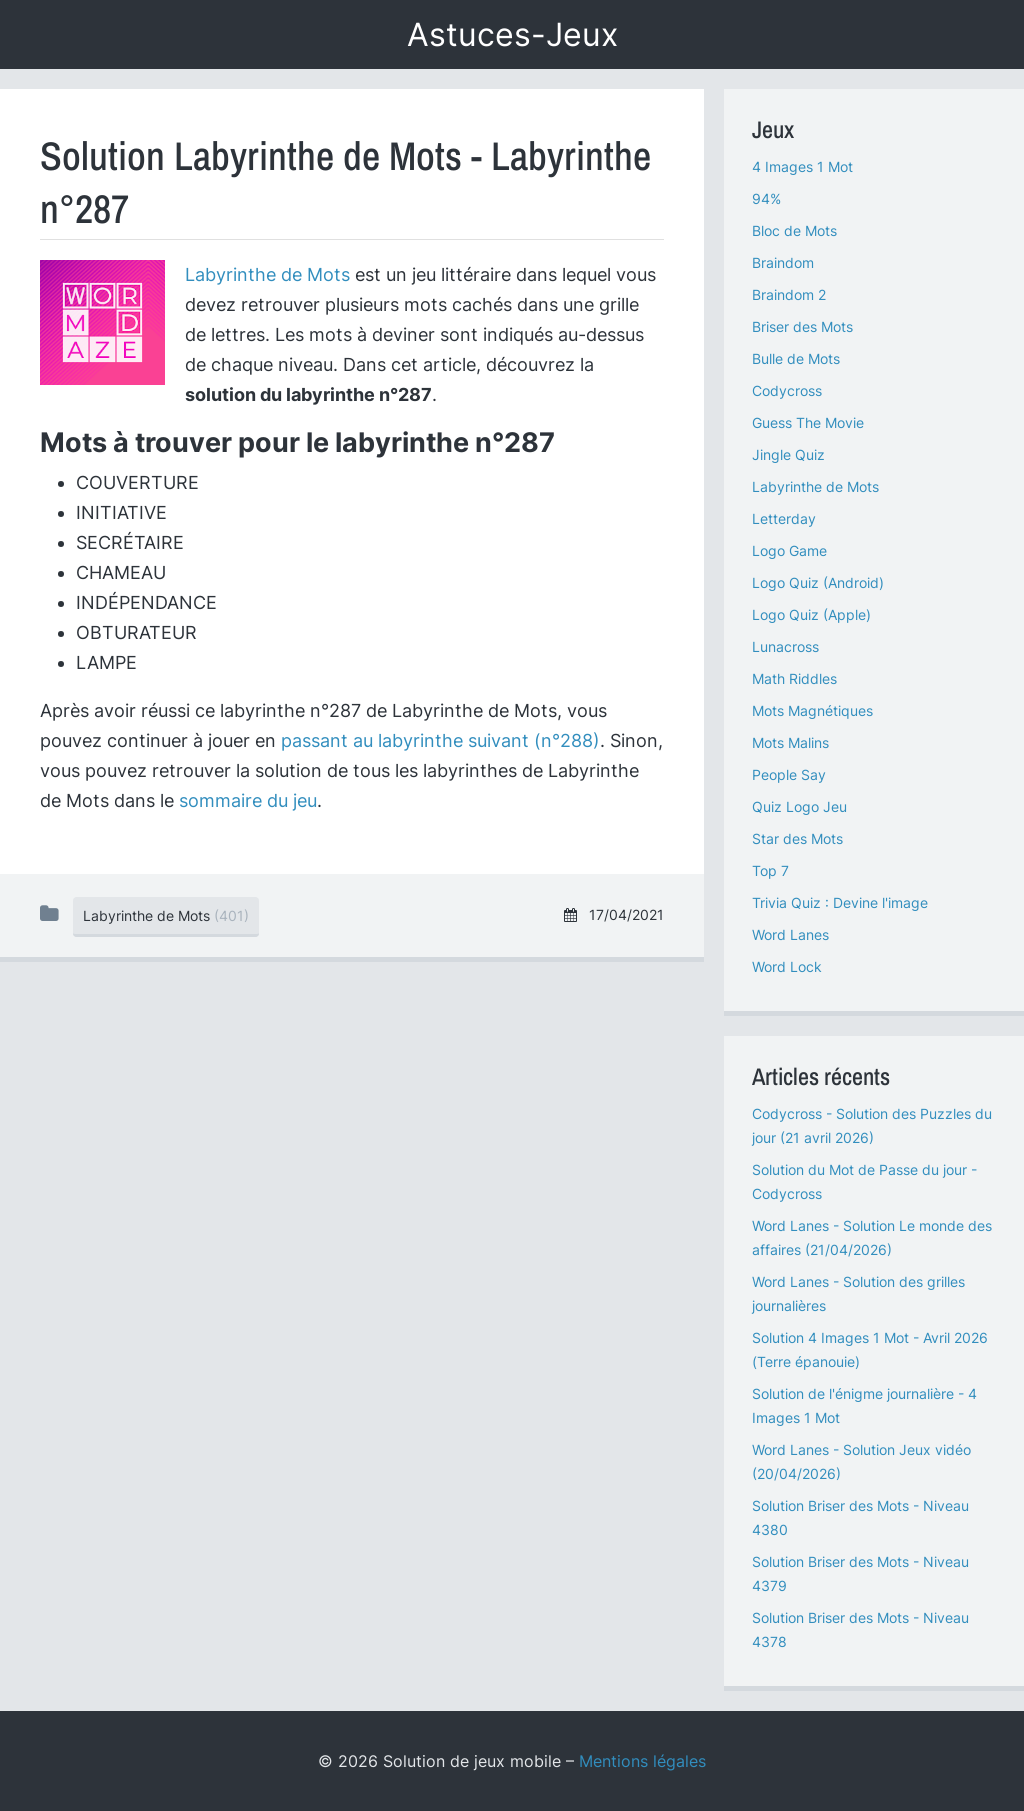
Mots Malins (790, 742)
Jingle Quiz (788, 454)
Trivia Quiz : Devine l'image (840, 902)
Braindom (783, 262)
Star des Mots (797, 838)
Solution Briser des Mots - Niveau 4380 (860, 1517)
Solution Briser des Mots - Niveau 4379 (860, 1573)
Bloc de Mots (794, 230)
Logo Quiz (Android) (818, 582)
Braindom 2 (789, 294)
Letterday (784, 518)
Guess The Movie (808, 422)
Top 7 (770, 870)
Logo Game (789, 550)
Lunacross (785, 646)
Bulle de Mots (796, 358)
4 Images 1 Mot (802, 166)
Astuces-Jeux (512, 34)
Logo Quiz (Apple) (811, 614)
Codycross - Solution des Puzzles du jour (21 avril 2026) (872, 1125)
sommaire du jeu (248, 800)
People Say (789, 774)
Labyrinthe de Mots (267, 274)
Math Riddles (794, 678)
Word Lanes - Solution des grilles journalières (858, 1293)
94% (766, 198)
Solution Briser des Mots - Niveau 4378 (860, 1629)
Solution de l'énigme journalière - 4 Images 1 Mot (864, 1405)
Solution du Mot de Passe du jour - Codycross (864, 1181)
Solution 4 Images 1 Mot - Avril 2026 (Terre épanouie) (870, 1349)
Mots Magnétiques (812, 710)
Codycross (787, 390)
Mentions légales (642, 1761)
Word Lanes (790, 934)
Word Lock (787, 966)
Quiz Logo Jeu (799, 806)
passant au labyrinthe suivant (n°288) (440, 740)
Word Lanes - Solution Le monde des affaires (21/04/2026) (872, 1237)
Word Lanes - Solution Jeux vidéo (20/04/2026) (861, 1461)
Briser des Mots (802, 326)
